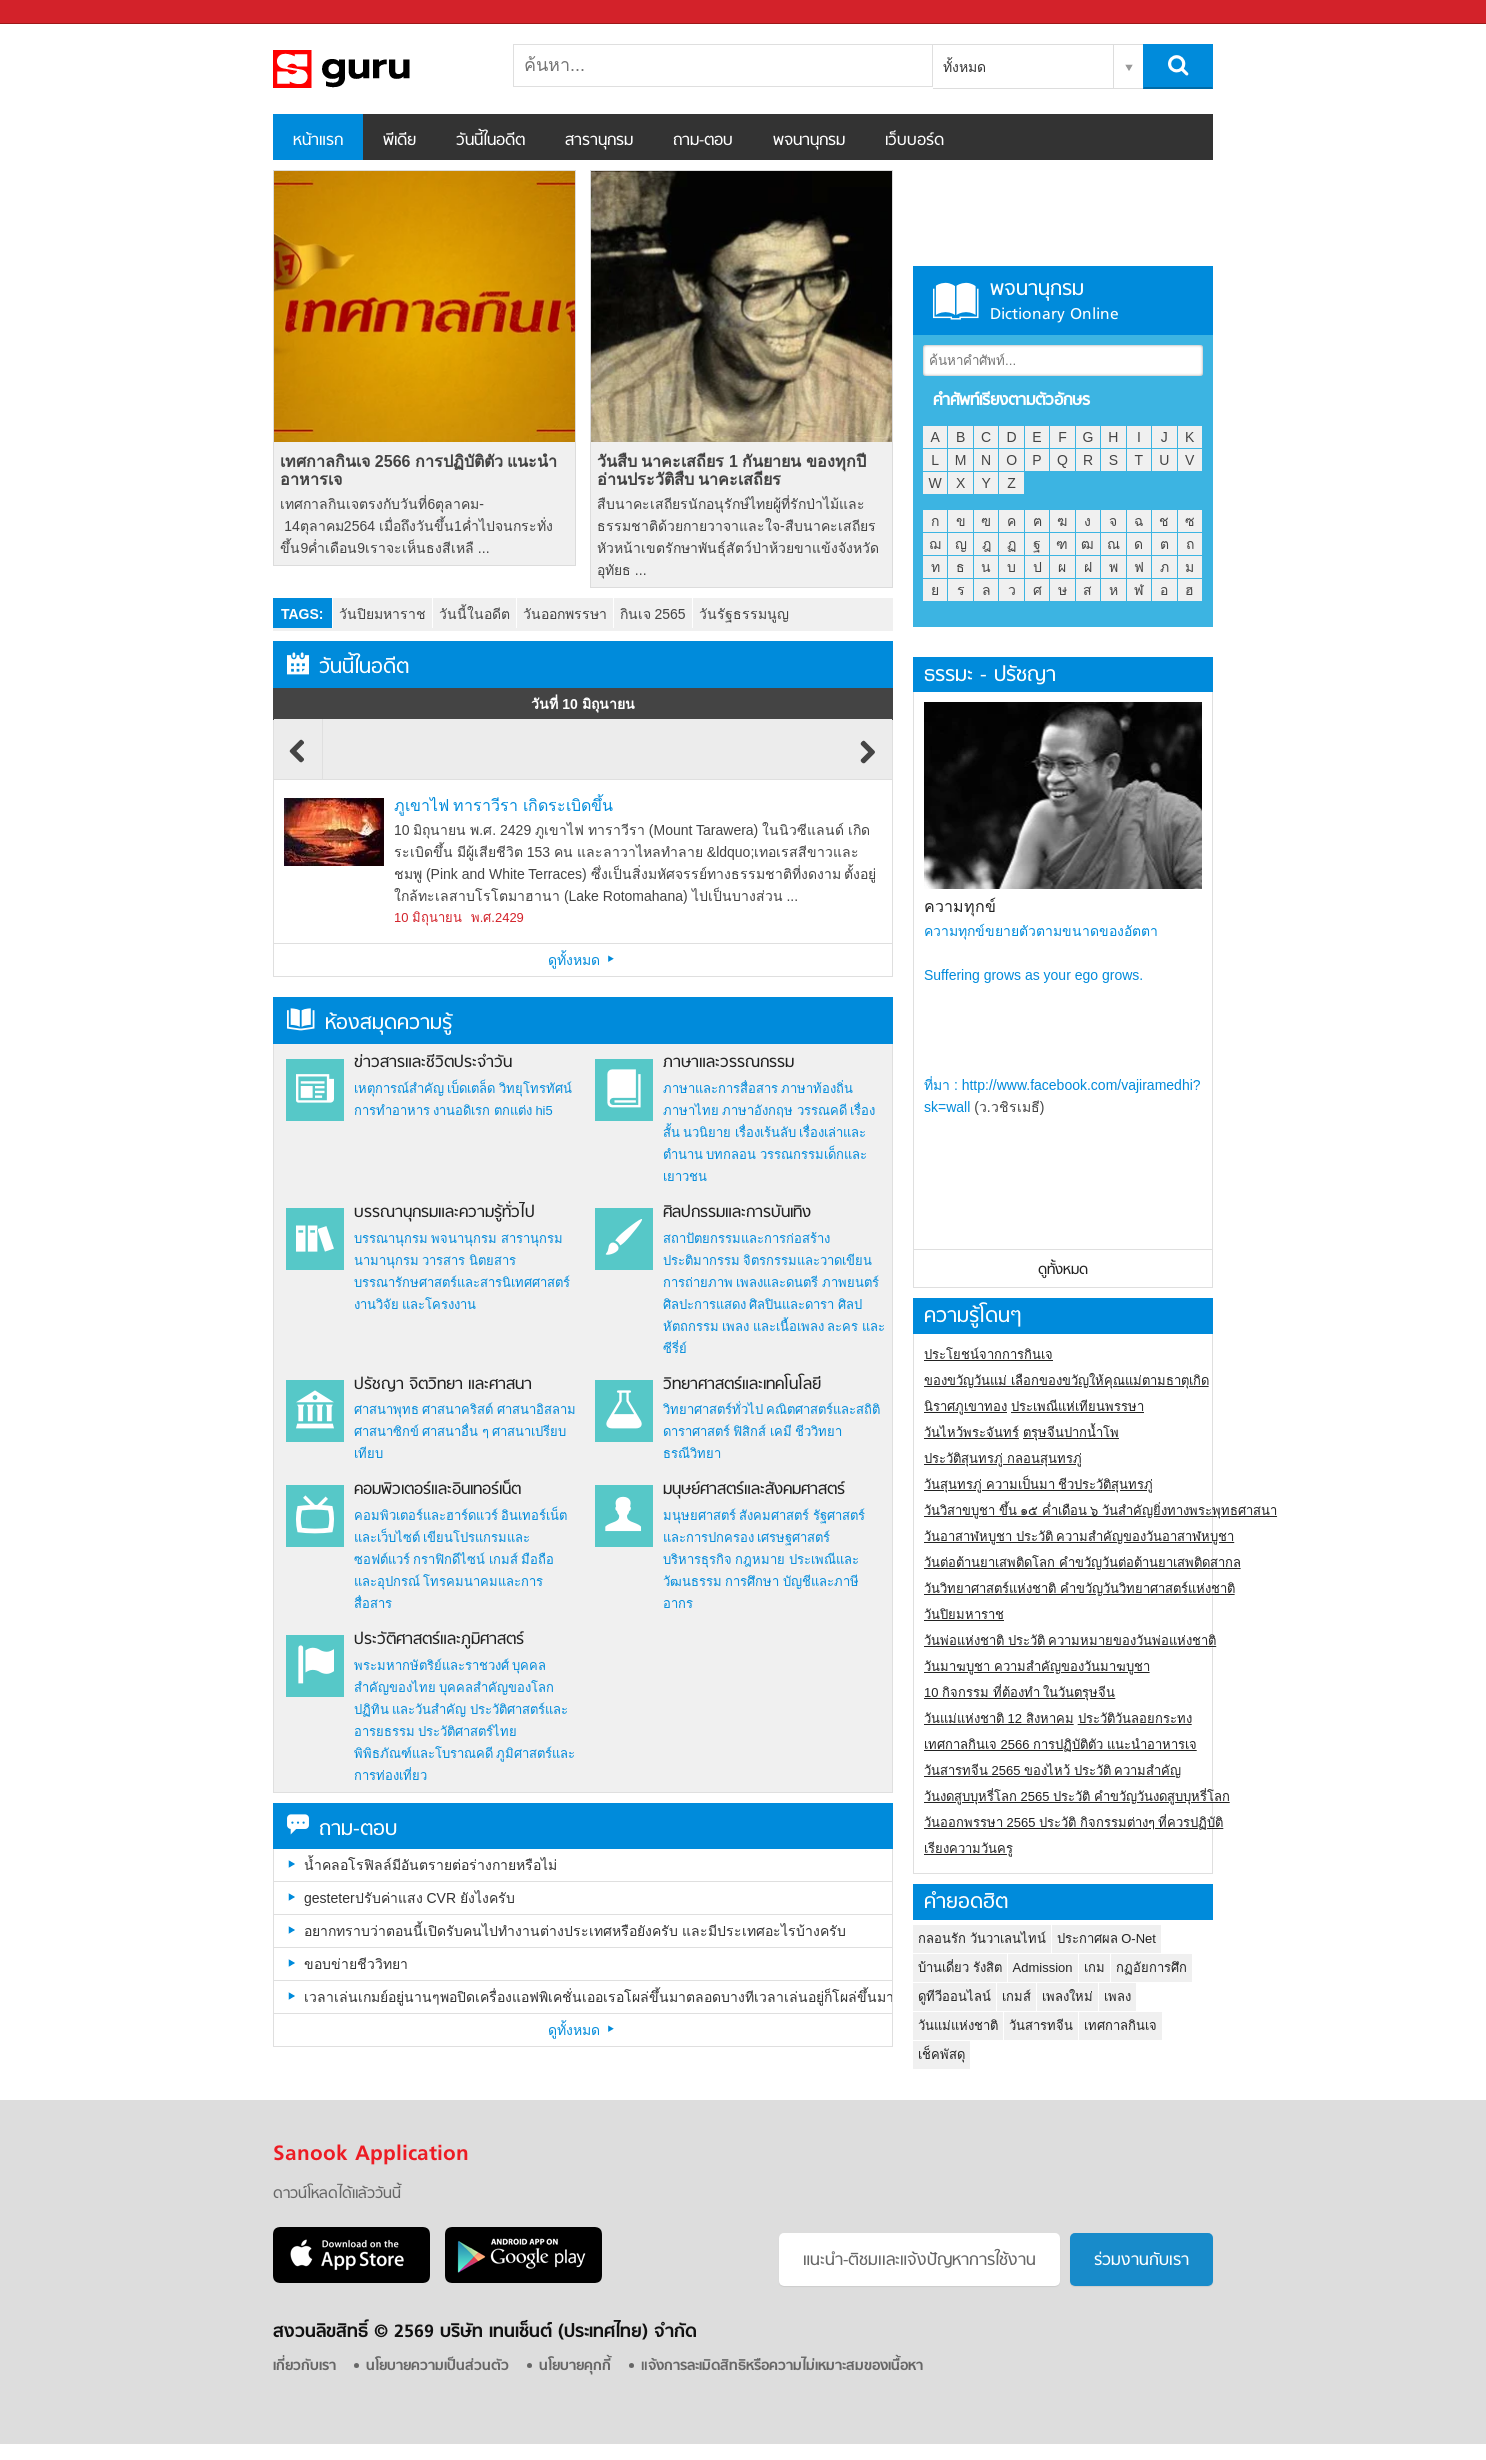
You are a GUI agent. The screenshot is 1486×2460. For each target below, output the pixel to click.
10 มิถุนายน (428, 917)
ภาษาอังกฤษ (757, 1110)
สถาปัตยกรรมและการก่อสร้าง (746, 1238)
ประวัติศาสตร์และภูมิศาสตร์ (439, 1640)
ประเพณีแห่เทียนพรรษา (1077, 1406)
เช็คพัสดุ (941, 2054)
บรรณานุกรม (391, 1238)
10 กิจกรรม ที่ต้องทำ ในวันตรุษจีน (1019, 1692)
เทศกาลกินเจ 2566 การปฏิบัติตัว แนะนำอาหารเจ (418, 470)
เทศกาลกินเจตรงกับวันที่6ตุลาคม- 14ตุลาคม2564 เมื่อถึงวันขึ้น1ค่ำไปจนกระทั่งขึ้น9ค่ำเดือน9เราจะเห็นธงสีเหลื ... (416, 526)
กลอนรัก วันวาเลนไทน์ (982, 1938)
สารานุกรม (599, 141)
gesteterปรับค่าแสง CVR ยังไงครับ (409, 1898)
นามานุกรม (386, 1260)
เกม (1094, 1967)
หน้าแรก (318, 141)
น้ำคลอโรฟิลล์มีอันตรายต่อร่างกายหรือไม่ (430, 1865)
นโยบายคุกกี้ (575, 2366)
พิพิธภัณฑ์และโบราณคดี (423, 1753)
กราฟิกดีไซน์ (449, 1559)
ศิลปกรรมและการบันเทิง (737, 1213)
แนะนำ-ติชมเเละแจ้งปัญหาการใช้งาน (919, 2261)
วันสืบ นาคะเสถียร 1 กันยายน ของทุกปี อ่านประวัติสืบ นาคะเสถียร (731, 470)
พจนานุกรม (809, 141)
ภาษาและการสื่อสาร (720, 1088)
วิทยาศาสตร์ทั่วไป (713, 1409)
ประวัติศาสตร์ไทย (467, 1731)
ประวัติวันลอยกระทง (1135, 1718)
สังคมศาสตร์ (774, 1515)
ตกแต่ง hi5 (523, 1110)
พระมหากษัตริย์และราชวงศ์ (431, 1665)
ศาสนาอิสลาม (536, 1409)
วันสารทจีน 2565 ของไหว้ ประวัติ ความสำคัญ (1052, 1770)
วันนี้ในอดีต (490, 141)
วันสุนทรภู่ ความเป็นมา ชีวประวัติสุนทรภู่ (1038, 1484)
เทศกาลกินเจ (1120, 2025)
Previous (298, 761)
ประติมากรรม (701, 1260)
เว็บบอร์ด (914, 141)
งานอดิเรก (461, 1110)
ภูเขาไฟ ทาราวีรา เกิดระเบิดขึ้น (503, 805)
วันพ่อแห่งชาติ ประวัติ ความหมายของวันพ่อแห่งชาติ (1070, 1640)
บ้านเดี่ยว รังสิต (960, 1967)
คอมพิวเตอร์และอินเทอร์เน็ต (437, 1490)
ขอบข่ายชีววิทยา (356, 1964)
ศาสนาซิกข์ (386, 1431)
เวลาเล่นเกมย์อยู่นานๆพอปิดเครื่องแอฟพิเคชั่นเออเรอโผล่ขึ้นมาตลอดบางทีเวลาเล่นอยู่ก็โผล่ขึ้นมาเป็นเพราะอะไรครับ (598, 1997)
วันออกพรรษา (565, 614)
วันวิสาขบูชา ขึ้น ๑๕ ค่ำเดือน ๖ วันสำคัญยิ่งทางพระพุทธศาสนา (1100, 1510)
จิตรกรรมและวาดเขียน (807, 1260)
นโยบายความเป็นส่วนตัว (437, 2366)
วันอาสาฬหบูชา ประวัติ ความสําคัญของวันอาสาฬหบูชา (1079, 1536)
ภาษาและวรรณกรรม (728, 1063)
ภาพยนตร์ (850, 1282)
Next (868, 761)
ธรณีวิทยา (692, 1453)
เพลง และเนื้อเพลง (773, 1326)
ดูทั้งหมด (583, 960)
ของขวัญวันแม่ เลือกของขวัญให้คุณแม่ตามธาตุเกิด (1066, 1380)
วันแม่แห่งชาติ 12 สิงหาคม (999, 1718)
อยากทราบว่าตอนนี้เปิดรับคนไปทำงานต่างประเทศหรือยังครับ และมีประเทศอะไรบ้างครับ (575, 1931)
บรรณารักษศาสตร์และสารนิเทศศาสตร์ (462, 1282)
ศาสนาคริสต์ (457, 1409)
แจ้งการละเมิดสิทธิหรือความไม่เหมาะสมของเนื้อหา (782, 2366)
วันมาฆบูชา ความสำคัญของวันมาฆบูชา (1037, 1666)
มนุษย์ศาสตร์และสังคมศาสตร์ (754, 1490)
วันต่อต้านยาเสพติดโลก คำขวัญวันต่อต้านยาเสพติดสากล (1082, 1562)
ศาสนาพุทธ (386, 1409)
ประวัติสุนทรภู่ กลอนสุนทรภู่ (1003, 1458)
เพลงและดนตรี (777, 1282)
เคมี (781, 1431)
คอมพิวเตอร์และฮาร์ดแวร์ (426, 1515)
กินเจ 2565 (653, 614)
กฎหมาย (760, 1559)
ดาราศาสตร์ (696, 1431)
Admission (1043, 1967)
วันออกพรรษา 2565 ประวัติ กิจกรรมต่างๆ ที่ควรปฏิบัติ (1073, 1822)
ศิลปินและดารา (791, 1304)
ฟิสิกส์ (749, 1431)
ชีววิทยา (818, 1431)
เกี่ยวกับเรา (304, 2366)
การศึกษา (752, 1581)
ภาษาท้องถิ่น (817, 1088)
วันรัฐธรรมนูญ (744, 614)
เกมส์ (503, 1559)
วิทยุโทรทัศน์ (535, 1088)
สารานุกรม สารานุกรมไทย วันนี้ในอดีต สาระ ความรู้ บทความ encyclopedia (378, 69)
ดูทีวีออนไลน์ (954, 1996)
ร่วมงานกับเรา (1141, 2261)
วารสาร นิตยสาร (469, 1260)
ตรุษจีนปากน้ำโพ (1071, 1432)
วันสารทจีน (1041, 2025)
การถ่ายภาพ (698, 1282)
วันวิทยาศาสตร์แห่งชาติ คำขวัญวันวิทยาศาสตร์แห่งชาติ (1079, 1588)
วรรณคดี (822, 1110)
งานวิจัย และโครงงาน (415, 1304)
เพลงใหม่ (1067, 1996)
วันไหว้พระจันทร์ (971, 1432)
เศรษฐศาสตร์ (793, 1537)
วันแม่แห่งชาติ (958, 2025)
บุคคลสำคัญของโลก (496, 1687)
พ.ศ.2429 (497, 917)
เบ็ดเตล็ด (471, 1088)
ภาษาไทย (691, 1110)
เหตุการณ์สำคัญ (399, 1088)
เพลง (1117, 1996)
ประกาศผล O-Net (1106, 1938)
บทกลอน (731, 1154)
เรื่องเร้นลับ (765, 1132)
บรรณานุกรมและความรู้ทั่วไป (444, 1213)
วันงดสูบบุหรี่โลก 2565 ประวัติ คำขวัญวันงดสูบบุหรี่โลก (1077, 1796)
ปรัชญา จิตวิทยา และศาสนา (443, 1385)
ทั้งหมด (964, 67)
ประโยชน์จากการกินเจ (988, 1354)
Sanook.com (60, 12)
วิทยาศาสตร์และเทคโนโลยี (742, 1385)
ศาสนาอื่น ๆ (455, 1431)
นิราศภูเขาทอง (965, 1406)
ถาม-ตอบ (703, 141)
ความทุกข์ (960, 906)
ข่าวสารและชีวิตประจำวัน (433, 1063)
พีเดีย (399, 141)
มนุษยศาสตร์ (699, 1515)
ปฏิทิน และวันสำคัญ (410, 1709)
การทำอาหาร (392, 1110)
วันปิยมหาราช (382, 614)
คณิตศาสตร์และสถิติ (823, 1409)
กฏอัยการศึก (1151, 1967)
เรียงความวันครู (968, 1848)
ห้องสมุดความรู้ (369, 1023)
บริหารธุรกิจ (697, 1559)
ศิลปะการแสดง (704, 1304)
